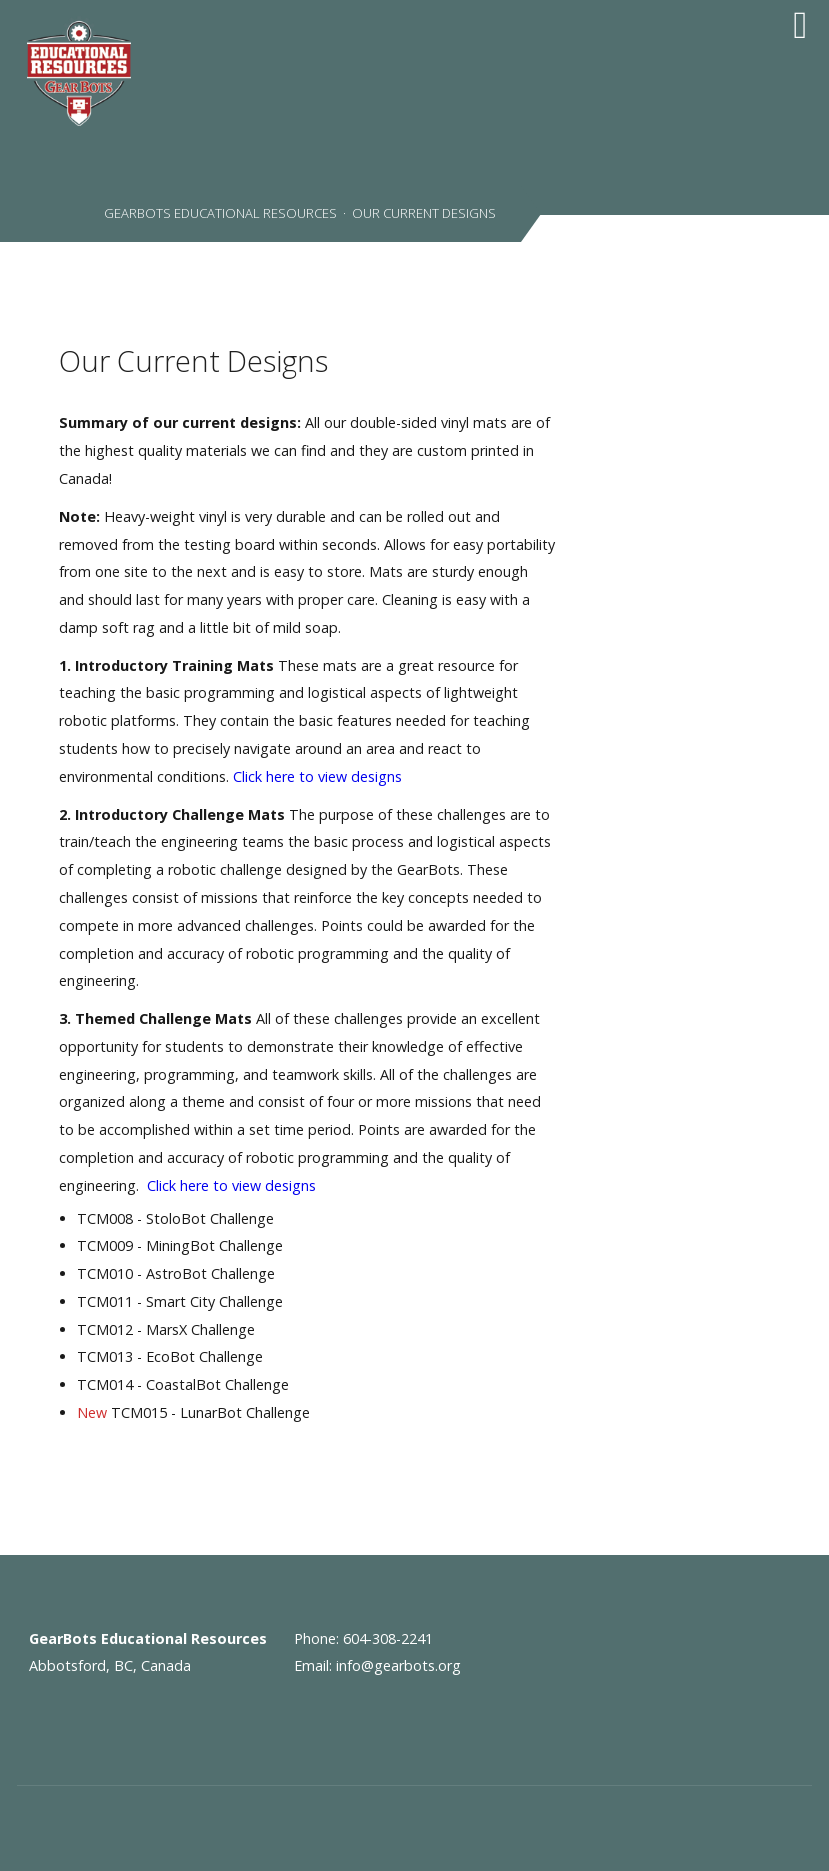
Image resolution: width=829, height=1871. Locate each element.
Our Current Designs (193, 360)
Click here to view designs (317, 776)
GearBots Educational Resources (219, 213)
